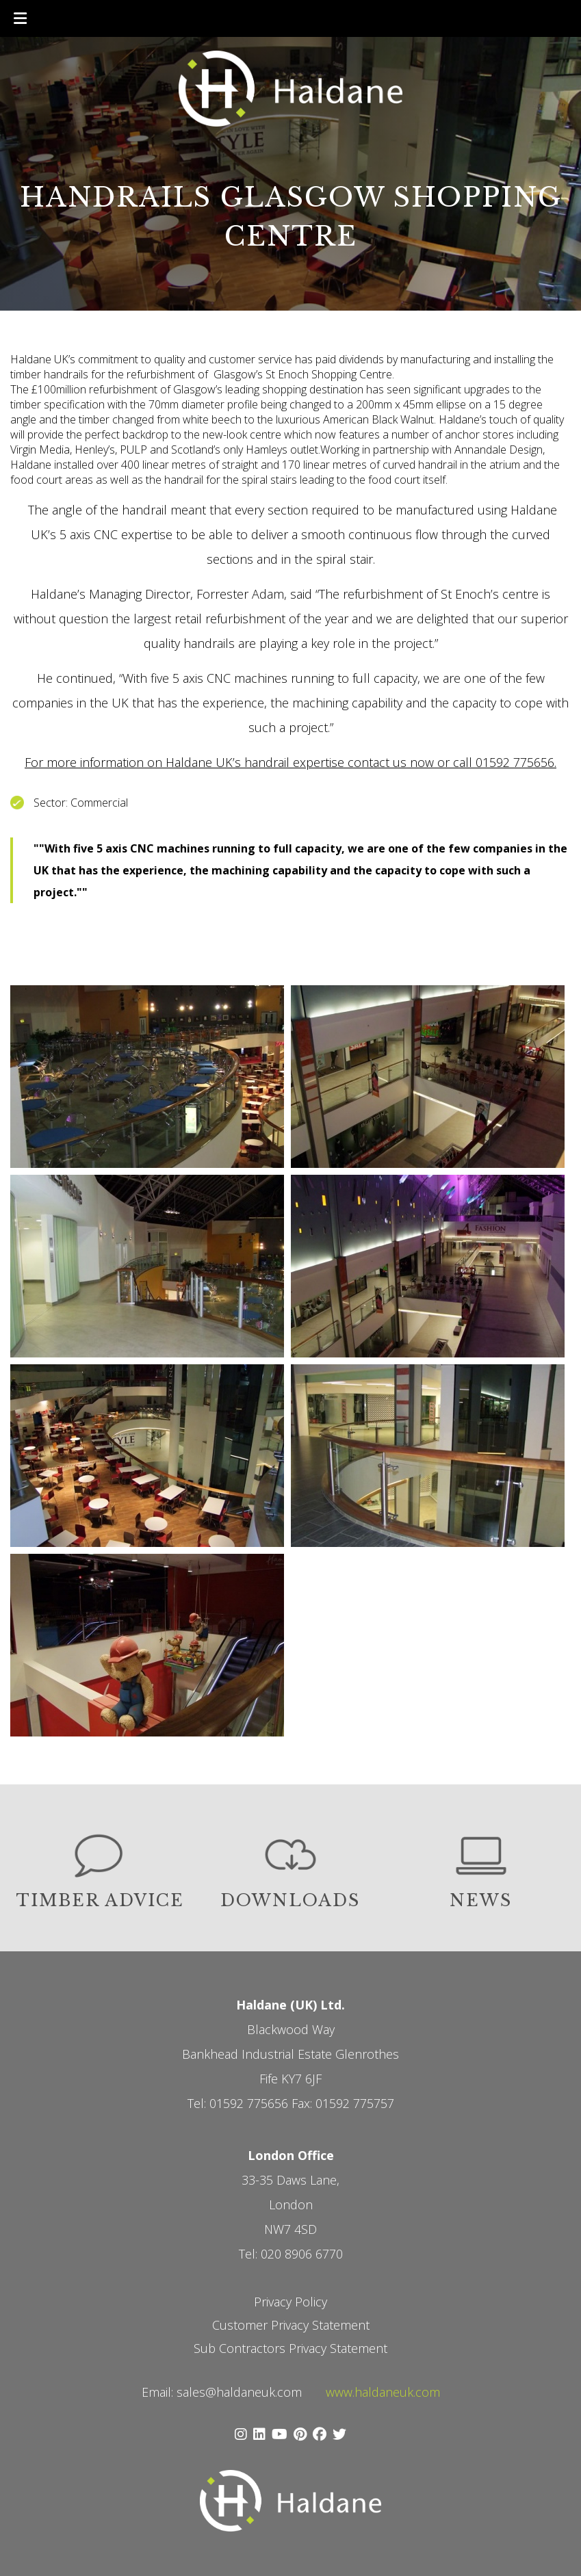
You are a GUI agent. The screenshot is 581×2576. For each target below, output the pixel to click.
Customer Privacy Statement (291, 2325)
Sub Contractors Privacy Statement (290, 2348)
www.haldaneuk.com (383, 2392)
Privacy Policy (290, 2301)
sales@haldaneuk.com (239, 2392)
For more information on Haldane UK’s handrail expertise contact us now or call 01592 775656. (290, 762)
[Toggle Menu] (20, 18)
